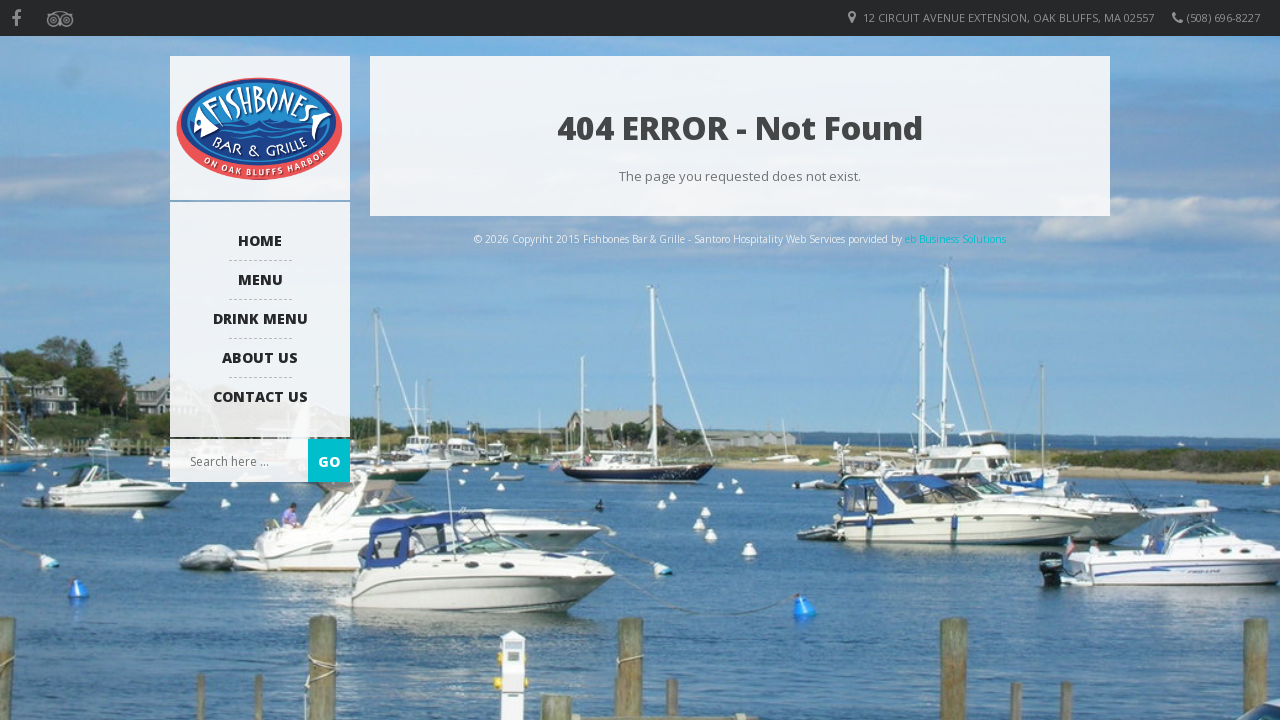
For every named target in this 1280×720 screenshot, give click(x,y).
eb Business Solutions (955, 239)
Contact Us (260, 396)
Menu (260, 279)
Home (260, 240)
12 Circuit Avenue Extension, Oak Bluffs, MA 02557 (1008, 17)
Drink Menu (260, 318)
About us (260, 357)
